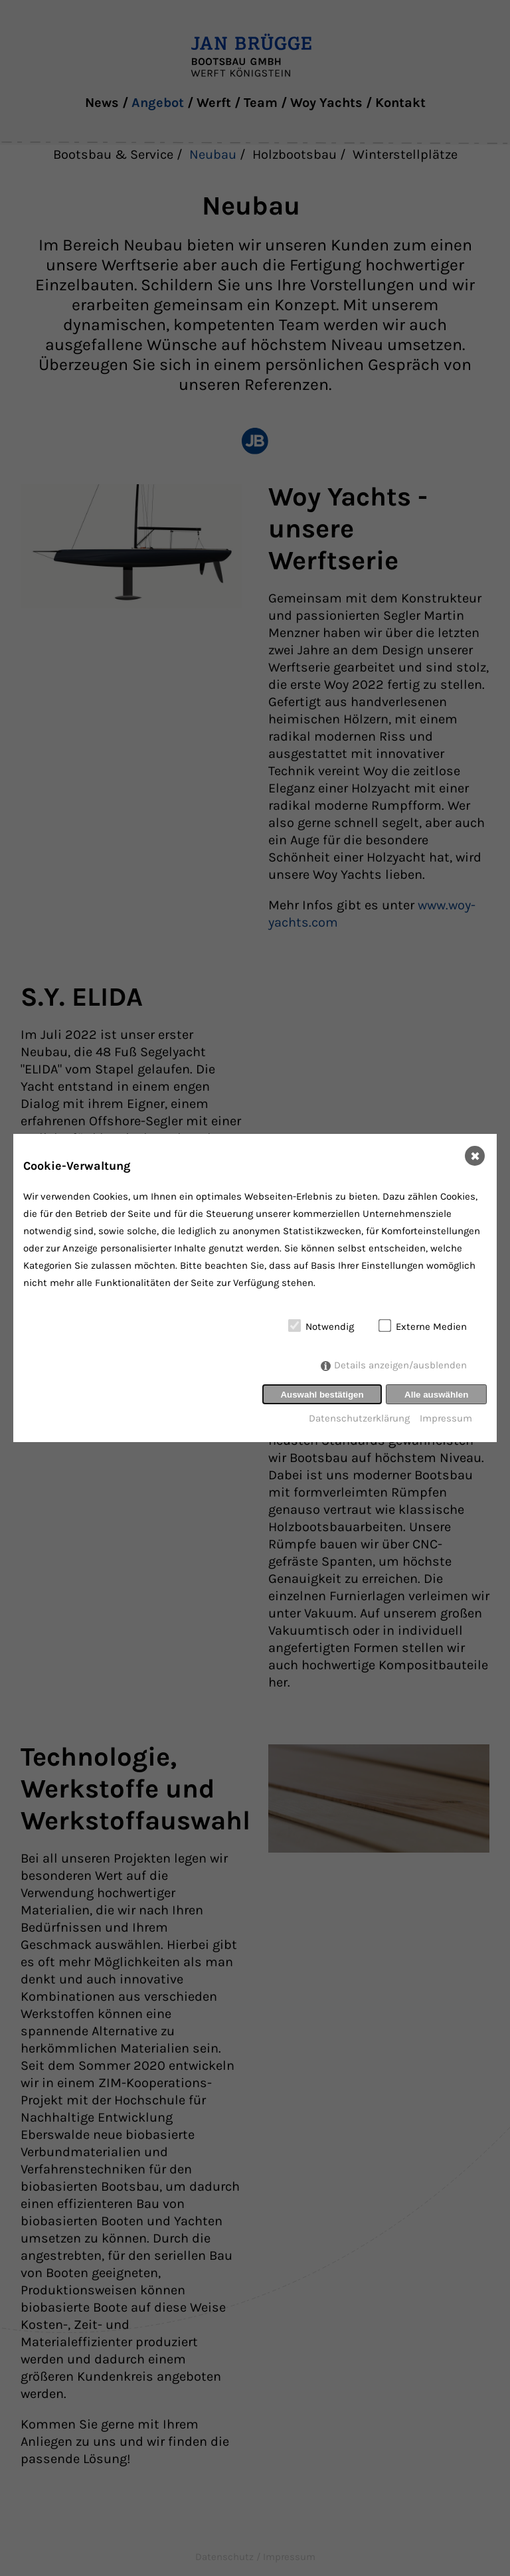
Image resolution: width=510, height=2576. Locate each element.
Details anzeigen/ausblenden (400, 1366)
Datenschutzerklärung (359, 1418)
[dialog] (255, 1288)
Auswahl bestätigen (321, 1395)
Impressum (446, 1418)
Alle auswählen (436, 1395)
